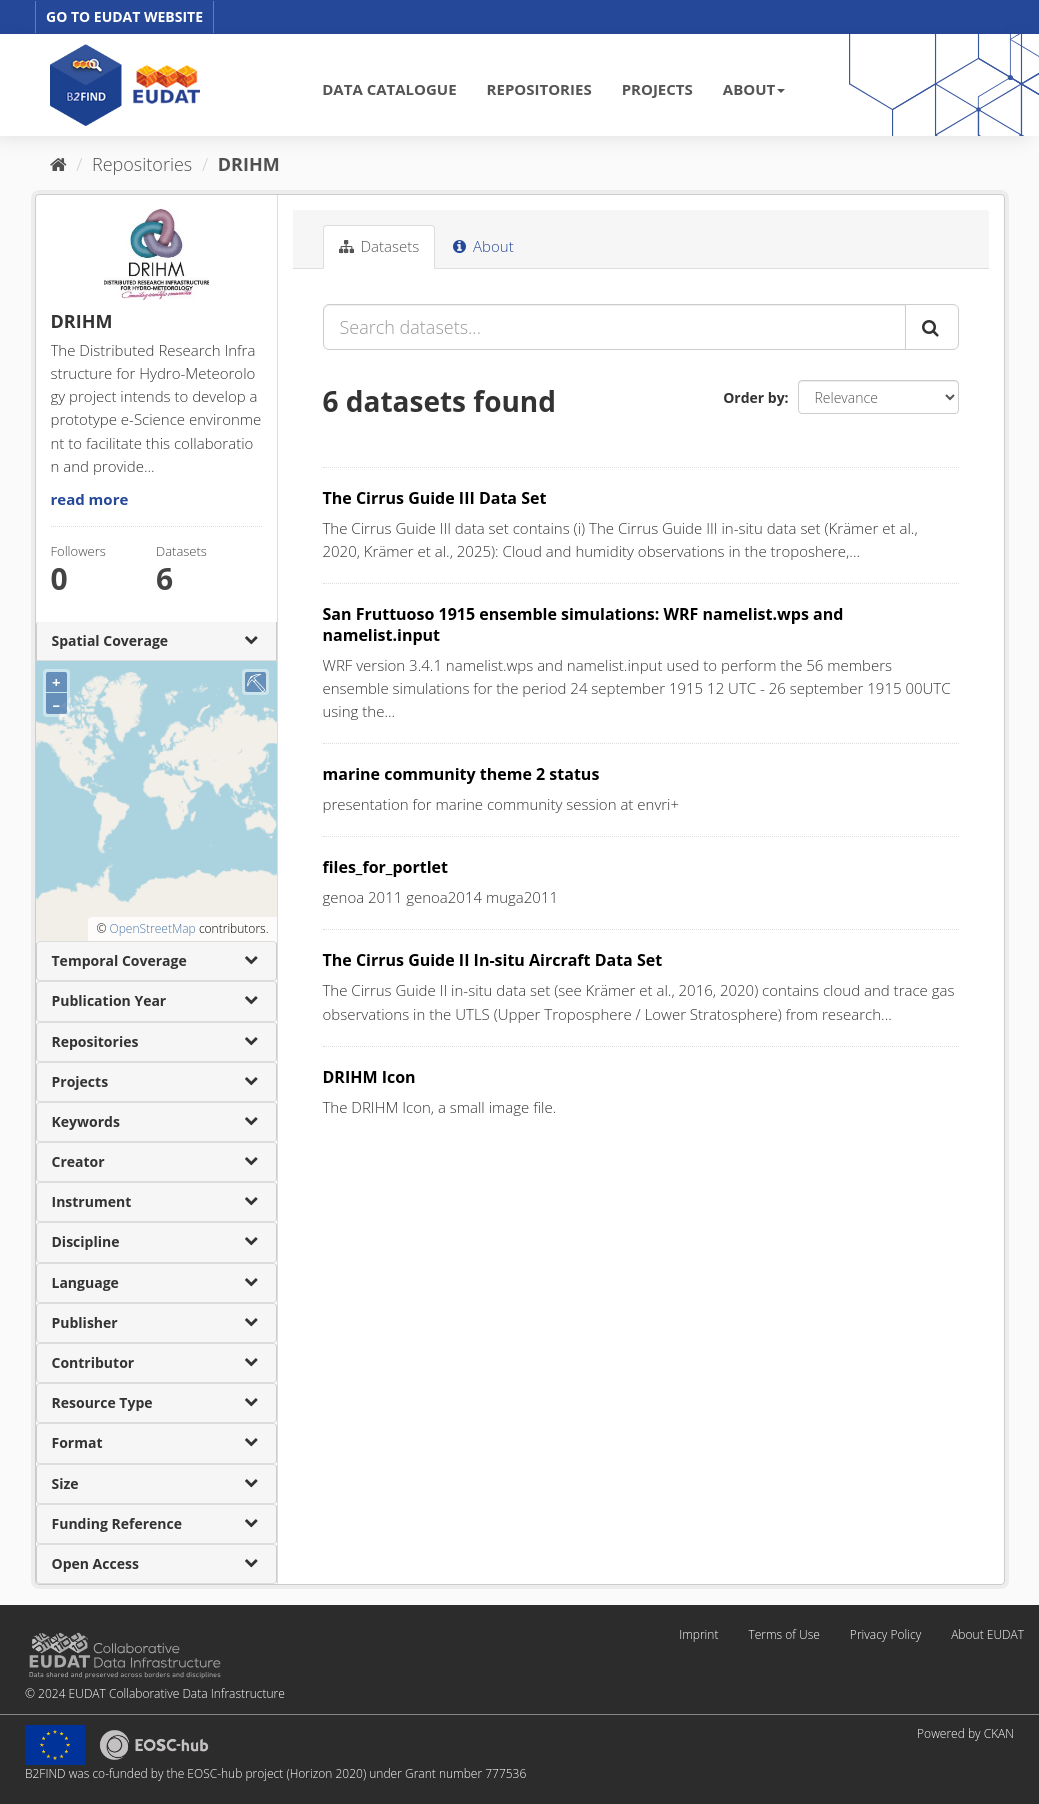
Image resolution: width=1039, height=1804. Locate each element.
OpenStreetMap (152, 928)
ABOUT (754, 89)
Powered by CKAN (965, 1733)
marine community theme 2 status (461, 774)
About (483, 246)
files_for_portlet (385, 867)
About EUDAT (987, 1634)
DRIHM (249, 164)
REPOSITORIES (539, 89)
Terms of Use (783, 1634)
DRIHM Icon (369, 1077)
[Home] (58, 164)
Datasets (379, 246)
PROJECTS (657, 89)
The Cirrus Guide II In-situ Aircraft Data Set (493, 960)
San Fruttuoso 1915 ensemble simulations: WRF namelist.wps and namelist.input (583, 624)
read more (90, 499)
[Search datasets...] (614, 327)
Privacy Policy (885, 1634)
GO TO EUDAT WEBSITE (124, 16)
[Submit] (932, 327)
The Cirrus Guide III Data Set (435, 498)
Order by (753, 397)
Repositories (142, 164)
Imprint (698, 1634)
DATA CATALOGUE (389, 89)
